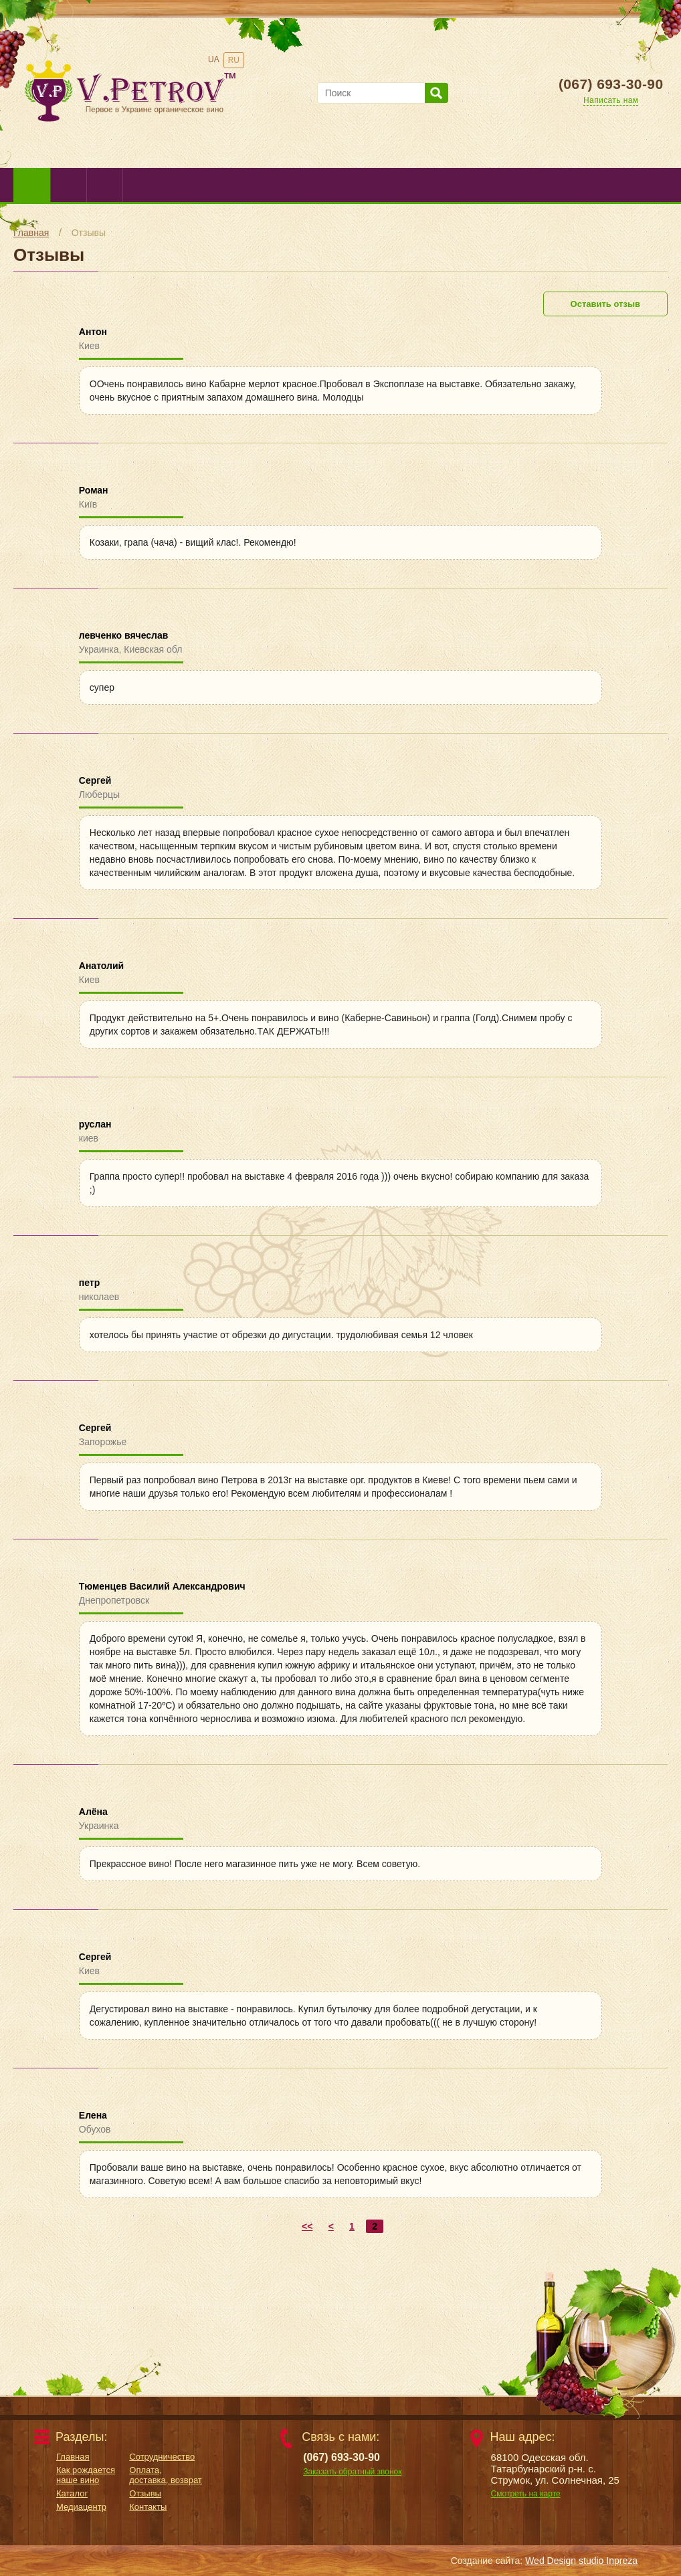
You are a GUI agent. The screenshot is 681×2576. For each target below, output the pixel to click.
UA (213, 59)
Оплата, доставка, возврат (165, 2475)
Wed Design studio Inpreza (581, 2560)
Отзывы (89, 232)
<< (307, 2226)
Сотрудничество (162, 2457)
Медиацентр (81, 2507)
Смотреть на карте (526, 2493)
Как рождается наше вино (85, 2475)
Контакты (148, 2507)
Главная (31, 232)
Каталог (72, 2493)
